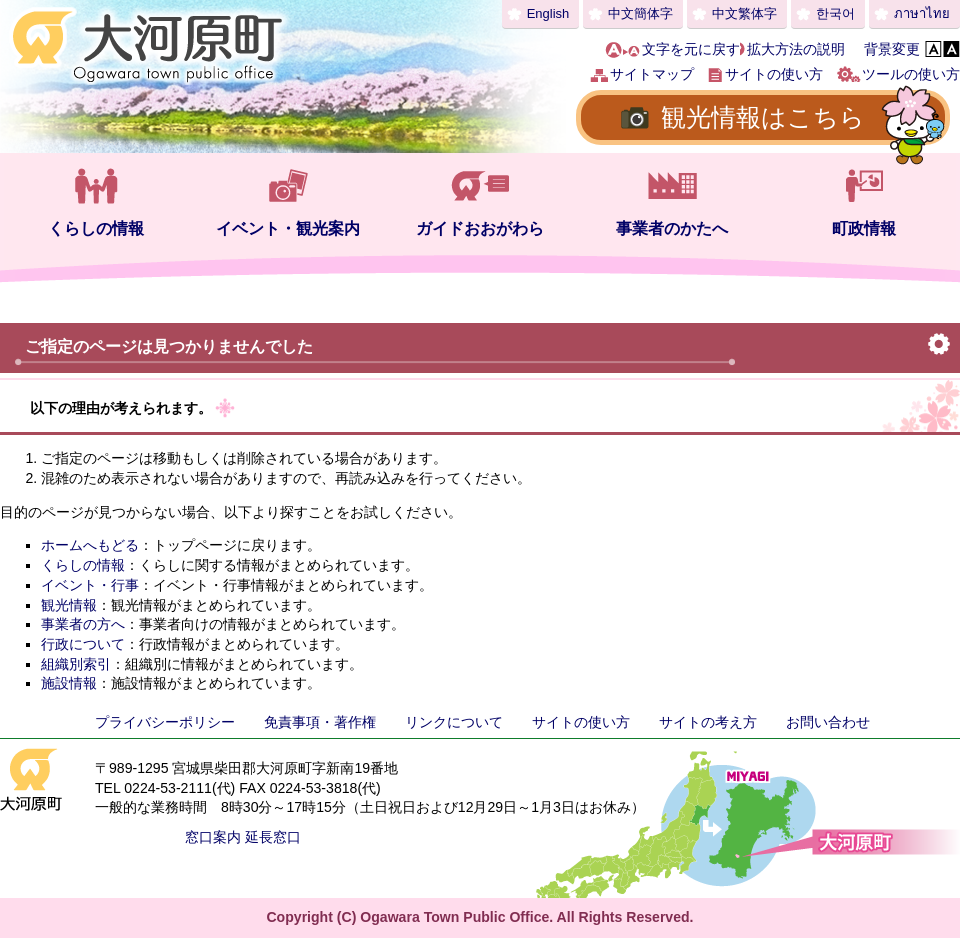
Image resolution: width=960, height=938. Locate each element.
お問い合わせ (828, 722)
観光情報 (69, 605)
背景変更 (892, 49)
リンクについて (454, 722)
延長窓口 (273, 837)
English (548, 13)
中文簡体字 (640, 13)
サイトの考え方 (708, 722)
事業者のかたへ (672, 228)
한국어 (835, 13)
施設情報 (69, 683)
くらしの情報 (96, 228)
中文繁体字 (744, 13)
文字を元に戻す (691, 49)
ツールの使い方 (911, 74)
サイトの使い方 (774, 74)
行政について (83, 644)
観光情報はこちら (763, 117)
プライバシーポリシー (165, 722)
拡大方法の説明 (796, 49)
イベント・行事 (90, 585)
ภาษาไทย (922, 13)
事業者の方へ (83, 624)
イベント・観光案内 (288, 228)
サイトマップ (652, 74)
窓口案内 (213, 837)
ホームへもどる (90, 545)
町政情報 (864, 228)
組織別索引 (76, 664)
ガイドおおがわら (480, 228)
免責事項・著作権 (320, 722)
